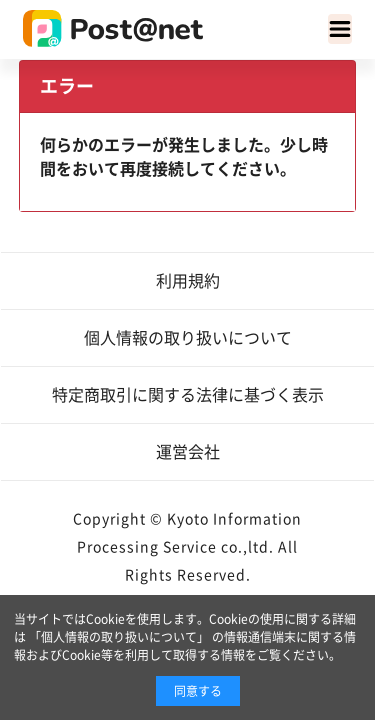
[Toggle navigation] (340, 29)
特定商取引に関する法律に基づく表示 (188, 395)
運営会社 (188, 452)
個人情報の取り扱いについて (188, 338)
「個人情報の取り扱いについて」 (119, 637)
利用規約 (188, 281)
